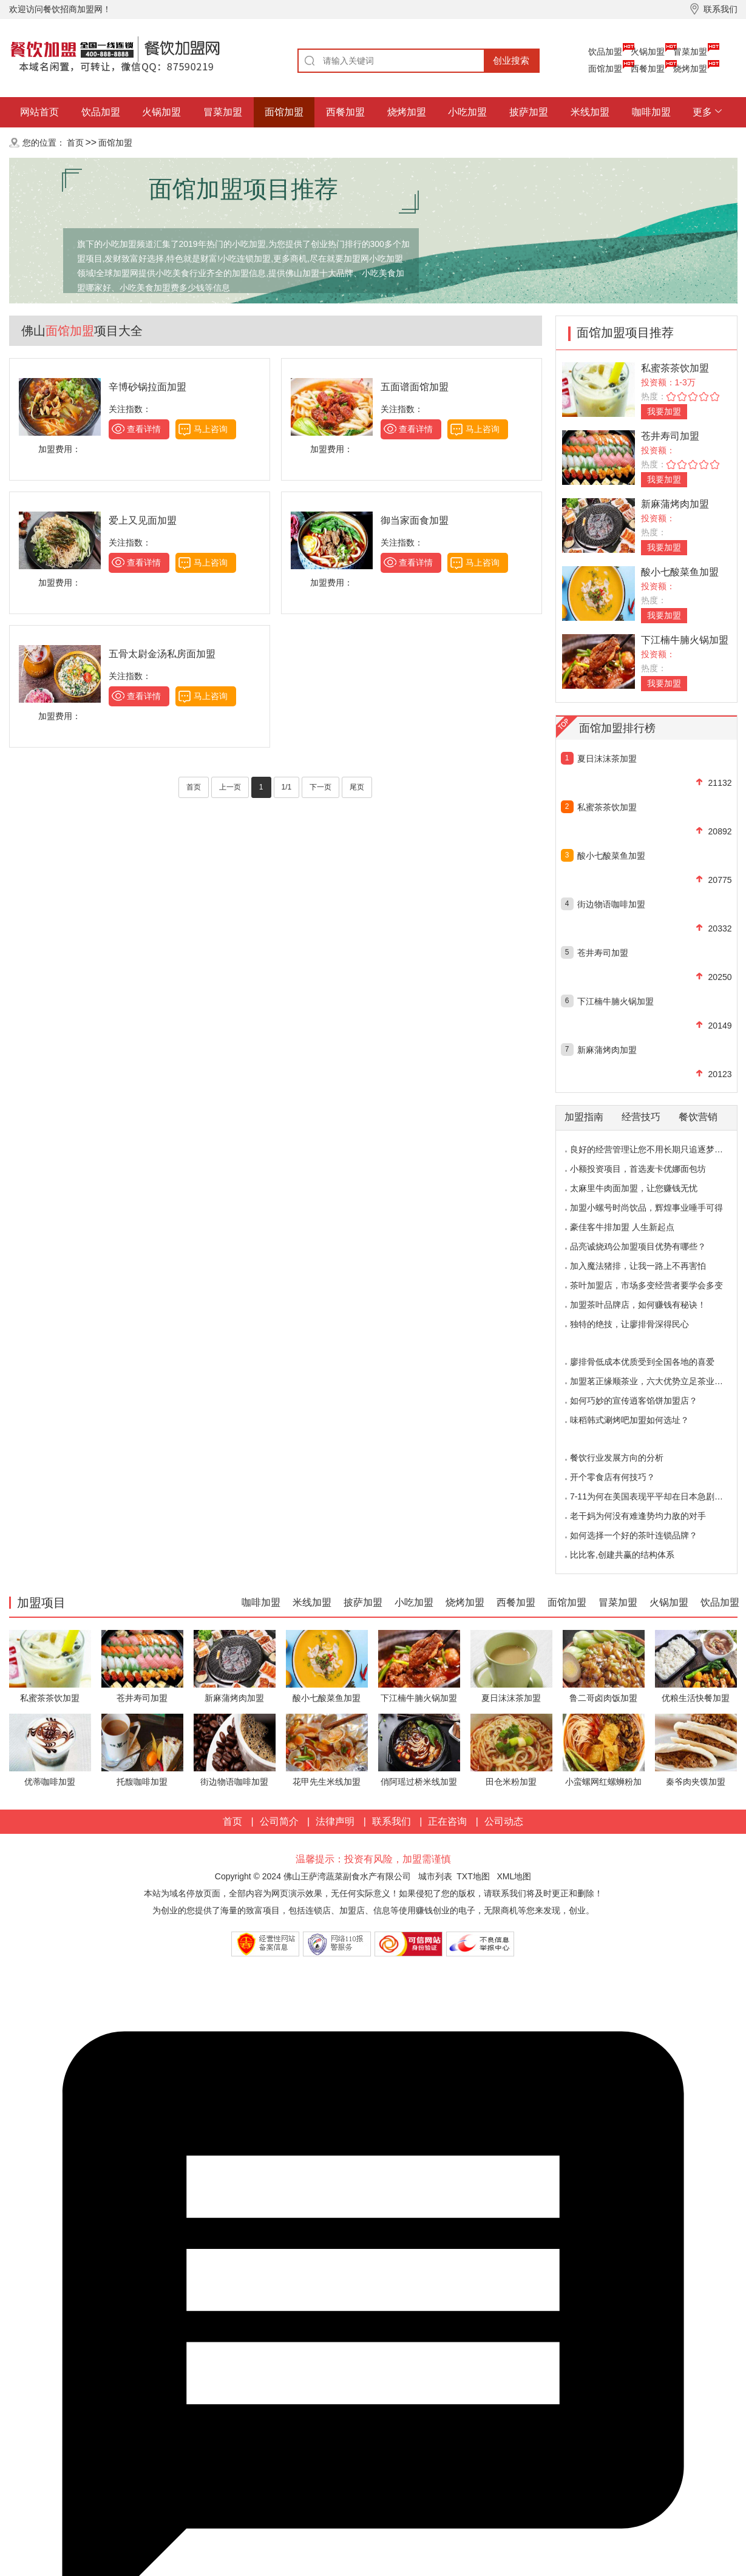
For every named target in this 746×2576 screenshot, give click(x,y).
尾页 (357, 787)
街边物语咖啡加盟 (611, 904)
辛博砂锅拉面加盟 (147, 387)
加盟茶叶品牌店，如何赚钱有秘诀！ (638, 1305)
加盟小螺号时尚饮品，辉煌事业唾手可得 (646, 1207)
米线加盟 (590, 112)
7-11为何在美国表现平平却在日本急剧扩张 (650, 1496)
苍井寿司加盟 (670, 436)
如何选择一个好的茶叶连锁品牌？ (633, 1535)
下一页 (320, 787)
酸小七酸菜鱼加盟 (680, 572)
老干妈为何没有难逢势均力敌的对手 (638, 1516)
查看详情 (144, 429)
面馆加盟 (605, 68)
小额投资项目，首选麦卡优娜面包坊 (638, 1169)
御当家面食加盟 (415, 520)
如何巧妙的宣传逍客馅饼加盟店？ (633, 1400)
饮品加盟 (605, 51)
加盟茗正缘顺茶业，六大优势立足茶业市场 (650, 1381)
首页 (75, 142)
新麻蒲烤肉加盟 (675, 504)
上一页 (230, 787)
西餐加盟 (648, 68)
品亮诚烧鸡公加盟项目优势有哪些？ (638, 1246)
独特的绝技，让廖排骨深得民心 (629, 1324)
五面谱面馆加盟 (415, 387)
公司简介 (279, 1821)
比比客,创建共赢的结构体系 (622, 1555)
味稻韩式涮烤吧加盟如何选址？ (629, 1420)
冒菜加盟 (690, 51)
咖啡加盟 (651, 112)
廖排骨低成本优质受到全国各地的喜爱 (642, 1362)
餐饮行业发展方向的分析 (616, 1457)
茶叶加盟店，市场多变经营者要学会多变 (646, 1285)
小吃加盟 (467, 112)
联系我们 (391, 1821)
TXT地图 (472, 1876)
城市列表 (435, 1876)
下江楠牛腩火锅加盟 (684, 640)
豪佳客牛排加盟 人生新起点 (622, 1227)
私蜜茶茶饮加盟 (675, 368)
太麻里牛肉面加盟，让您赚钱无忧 (633, 1188)
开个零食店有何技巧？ (612, 1477)
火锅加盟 (648, 51)
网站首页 (39, 112)
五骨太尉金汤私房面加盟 (162, 654)
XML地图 (514, 1876)
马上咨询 (211, 429)
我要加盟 (664, 411)
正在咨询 (447, 1821)
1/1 (287, 787)
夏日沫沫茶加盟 (607, 758)
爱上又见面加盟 (143, 520)
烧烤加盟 (690, 68)
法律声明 (335, 1821)
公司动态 (503, 1821)
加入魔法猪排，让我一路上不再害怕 (638, 1266)
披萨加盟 (528, 112)
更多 (702, 112)
